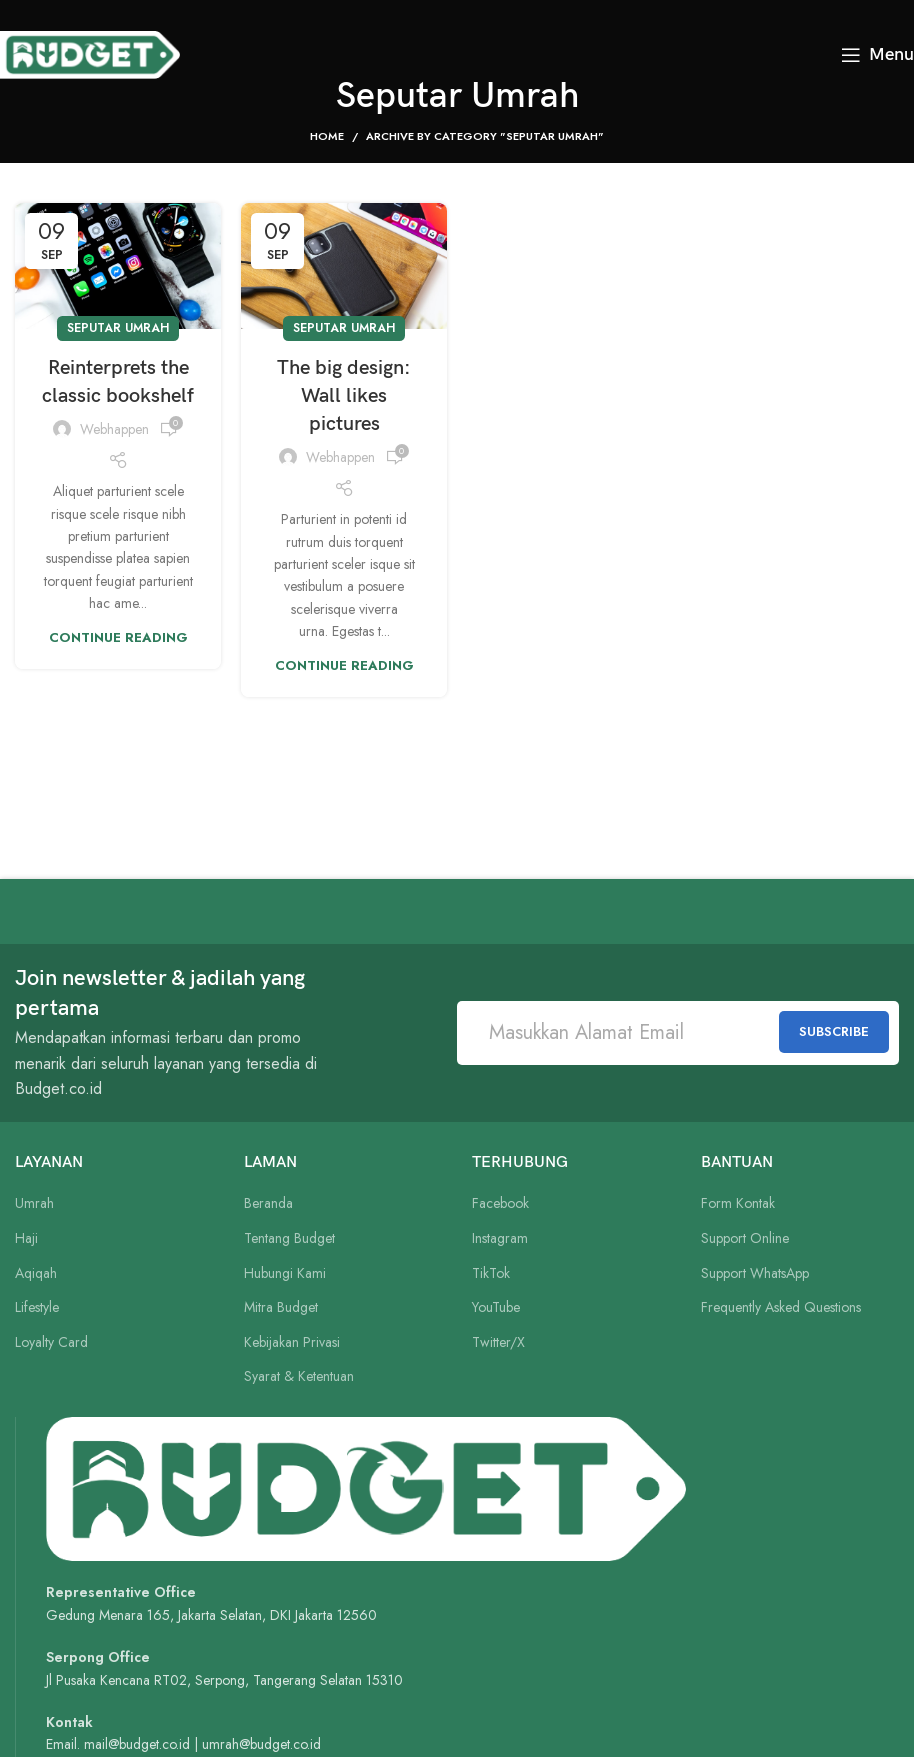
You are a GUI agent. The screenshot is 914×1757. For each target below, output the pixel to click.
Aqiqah (36, 1273)
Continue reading (118, 637)
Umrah (34, 1203)
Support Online (745, 1238)
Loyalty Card (51, 1342)
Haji (26, 1238)
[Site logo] (90, 53)
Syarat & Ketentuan (299, 1376)
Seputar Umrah (118, 328)
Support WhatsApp (755, 1273)
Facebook (500, 1203)
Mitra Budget (281, 1307)
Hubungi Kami (285, 1273)
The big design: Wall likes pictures (344, 396)
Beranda (268, 1203)
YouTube (496, 1307)
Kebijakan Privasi (292, 1342)
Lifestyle (37, 1307)
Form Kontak (738, 1203)
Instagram (500, 1238)
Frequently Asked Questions (781, 1307)
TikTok (491, 1273)
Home (327, 136)
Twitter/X (498, 1342)
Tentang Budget (289, 1238)
